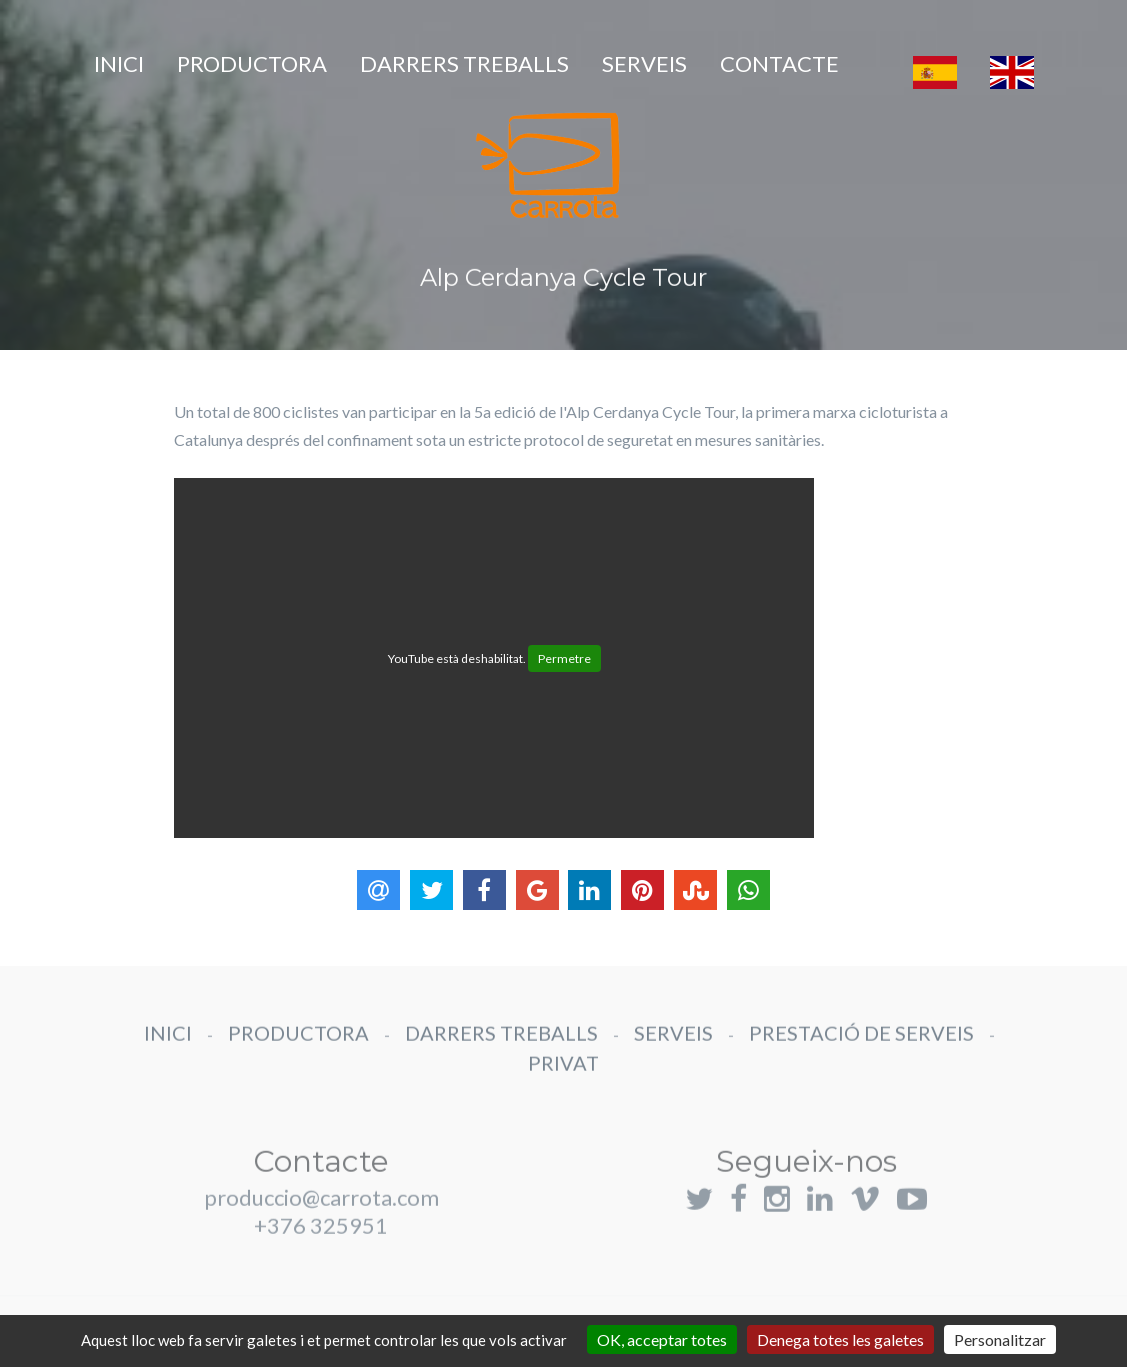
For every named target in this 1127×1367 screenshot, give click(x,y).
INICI (119, 63)
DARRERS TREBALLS (464, 63)
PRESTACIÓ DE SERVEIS (861, 1044)
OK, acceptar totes (662, 1339)
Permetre (564, 658)
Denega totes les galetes (840, 1339)
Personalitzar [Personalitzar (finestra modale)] (1000, 1339)
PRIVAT (563, 1074)
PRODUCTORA (252, 63)
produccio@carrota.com (321, 1219)
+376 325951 (321, 1247)
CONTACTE (779, 63)
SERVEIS (644, 63)
